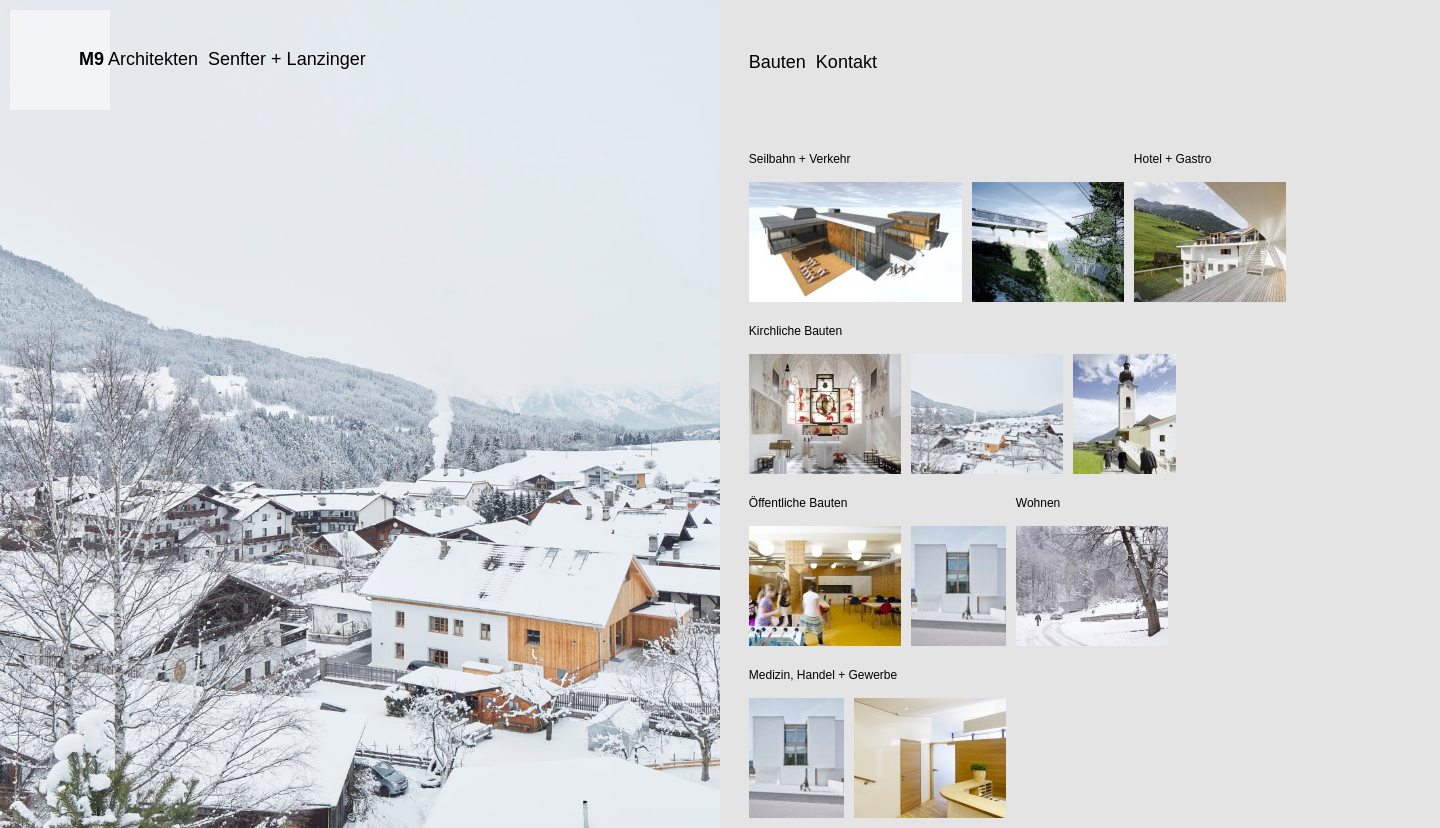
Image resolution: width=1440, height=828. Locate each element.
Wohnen (1038, 503)
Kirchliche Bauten (795, 331)
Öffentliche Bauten (798, 503)
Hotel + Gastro (1173, 159)
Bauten (777, 62)
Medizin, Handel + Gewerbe (823, 675)
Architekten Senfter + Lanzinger (222, 59)
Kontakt (846, 62)
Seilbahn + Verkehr (800, 159)
